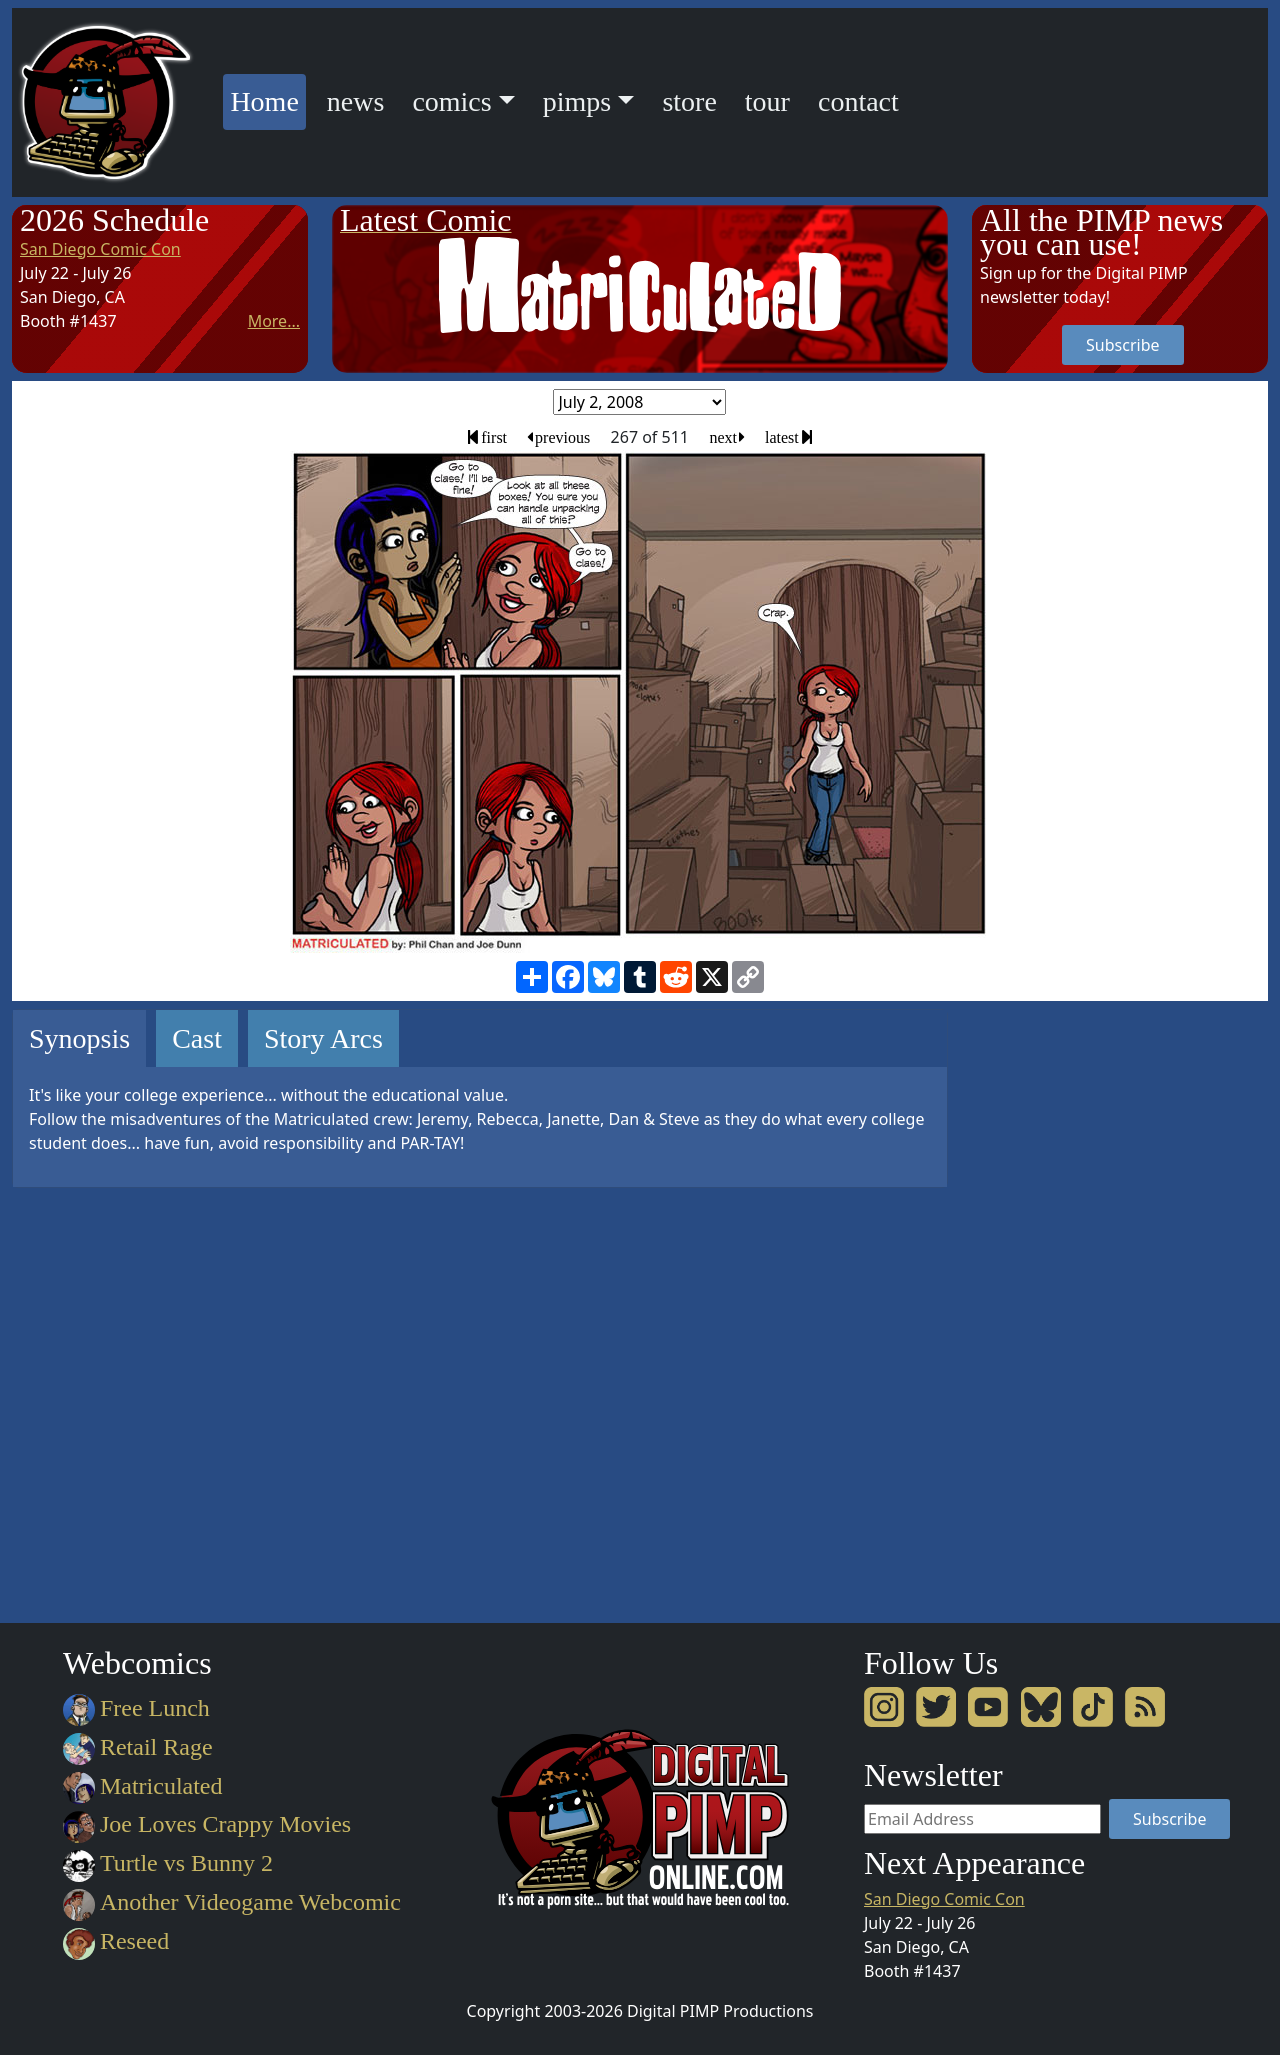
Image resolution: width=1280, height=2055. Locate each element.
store (689, 101)
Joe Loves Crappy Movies (207, 1824)
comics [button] (451, 101)
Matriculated (142, 1786)
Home (267, 98)
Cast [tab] (197, 1038)
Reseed (116, 1941)
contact (858, 101)
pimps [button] (577, 101)
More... (274, 321)
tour (767, 101)
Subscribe (1122, 345)
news (356, 101)
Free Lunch (136, 1708)
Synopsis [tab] (79, 1038)
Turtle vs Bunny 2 (168, 1863)
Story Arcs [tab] (323, 1038)
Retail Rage (137, 1747)
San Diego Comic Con (100, 249)
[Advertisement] (1052, 1309)
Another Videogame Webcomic (232, 1902)
